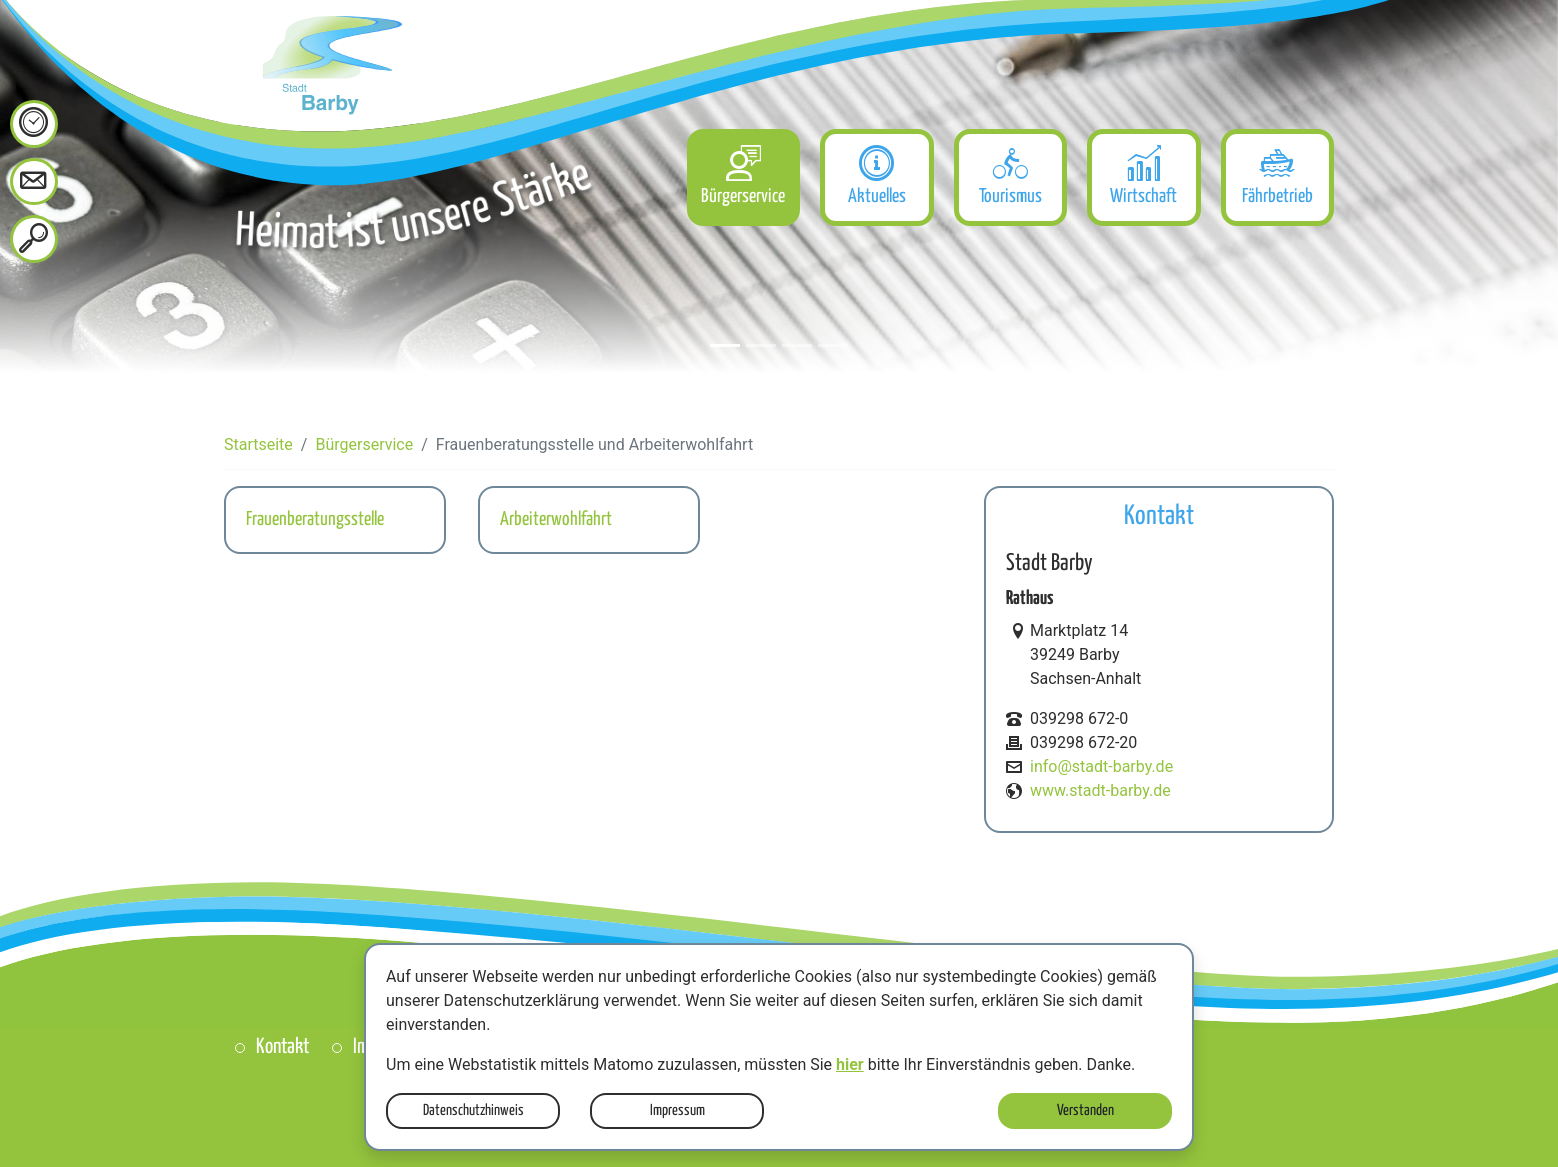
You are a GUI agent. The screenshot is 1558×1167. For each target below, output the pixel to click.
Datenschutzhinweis (473, 1110)
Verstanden (1085, 1110)
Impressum (677, 1110)
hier (850, 1064)
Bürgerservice (364, 444)
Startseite (258, 444)
